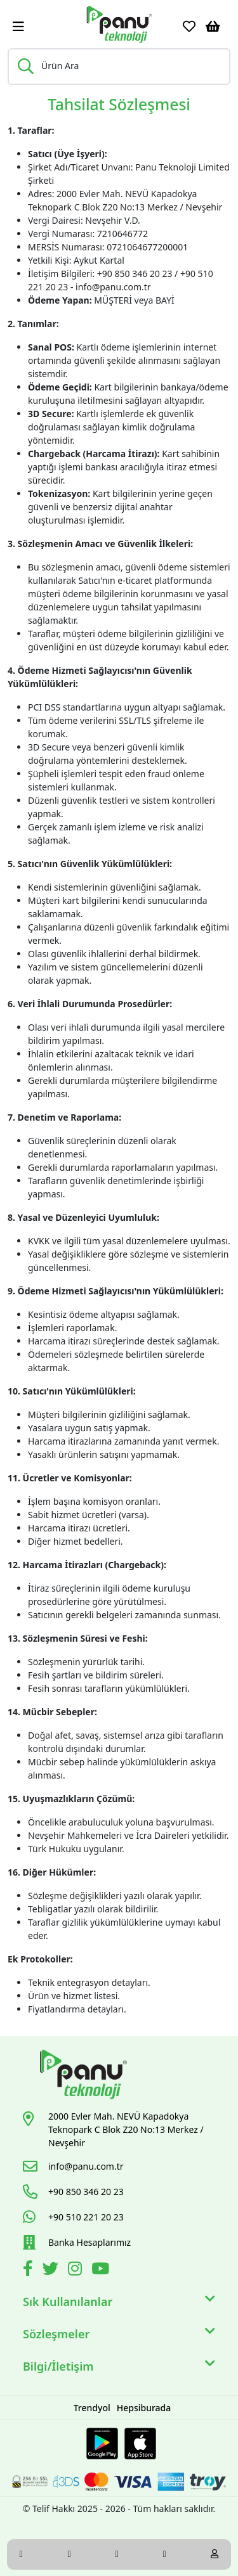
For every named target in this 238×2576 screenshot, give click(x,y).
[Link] (119, 24)
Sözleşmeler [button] (119, 2334)
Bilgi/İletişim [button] (119, 2366)
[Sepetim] (213, 26)
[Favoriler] (189, 26)
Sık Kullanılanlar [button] (119, 2301)
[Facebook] (29, 2271)
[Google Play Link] (102, 2443)
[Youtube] (101, 2271)
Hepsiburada (144, 2408)
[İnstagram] (76, 2271)
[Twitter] (52, 2271)
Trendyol (92, 2408)
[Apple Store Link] (140, 2443)
